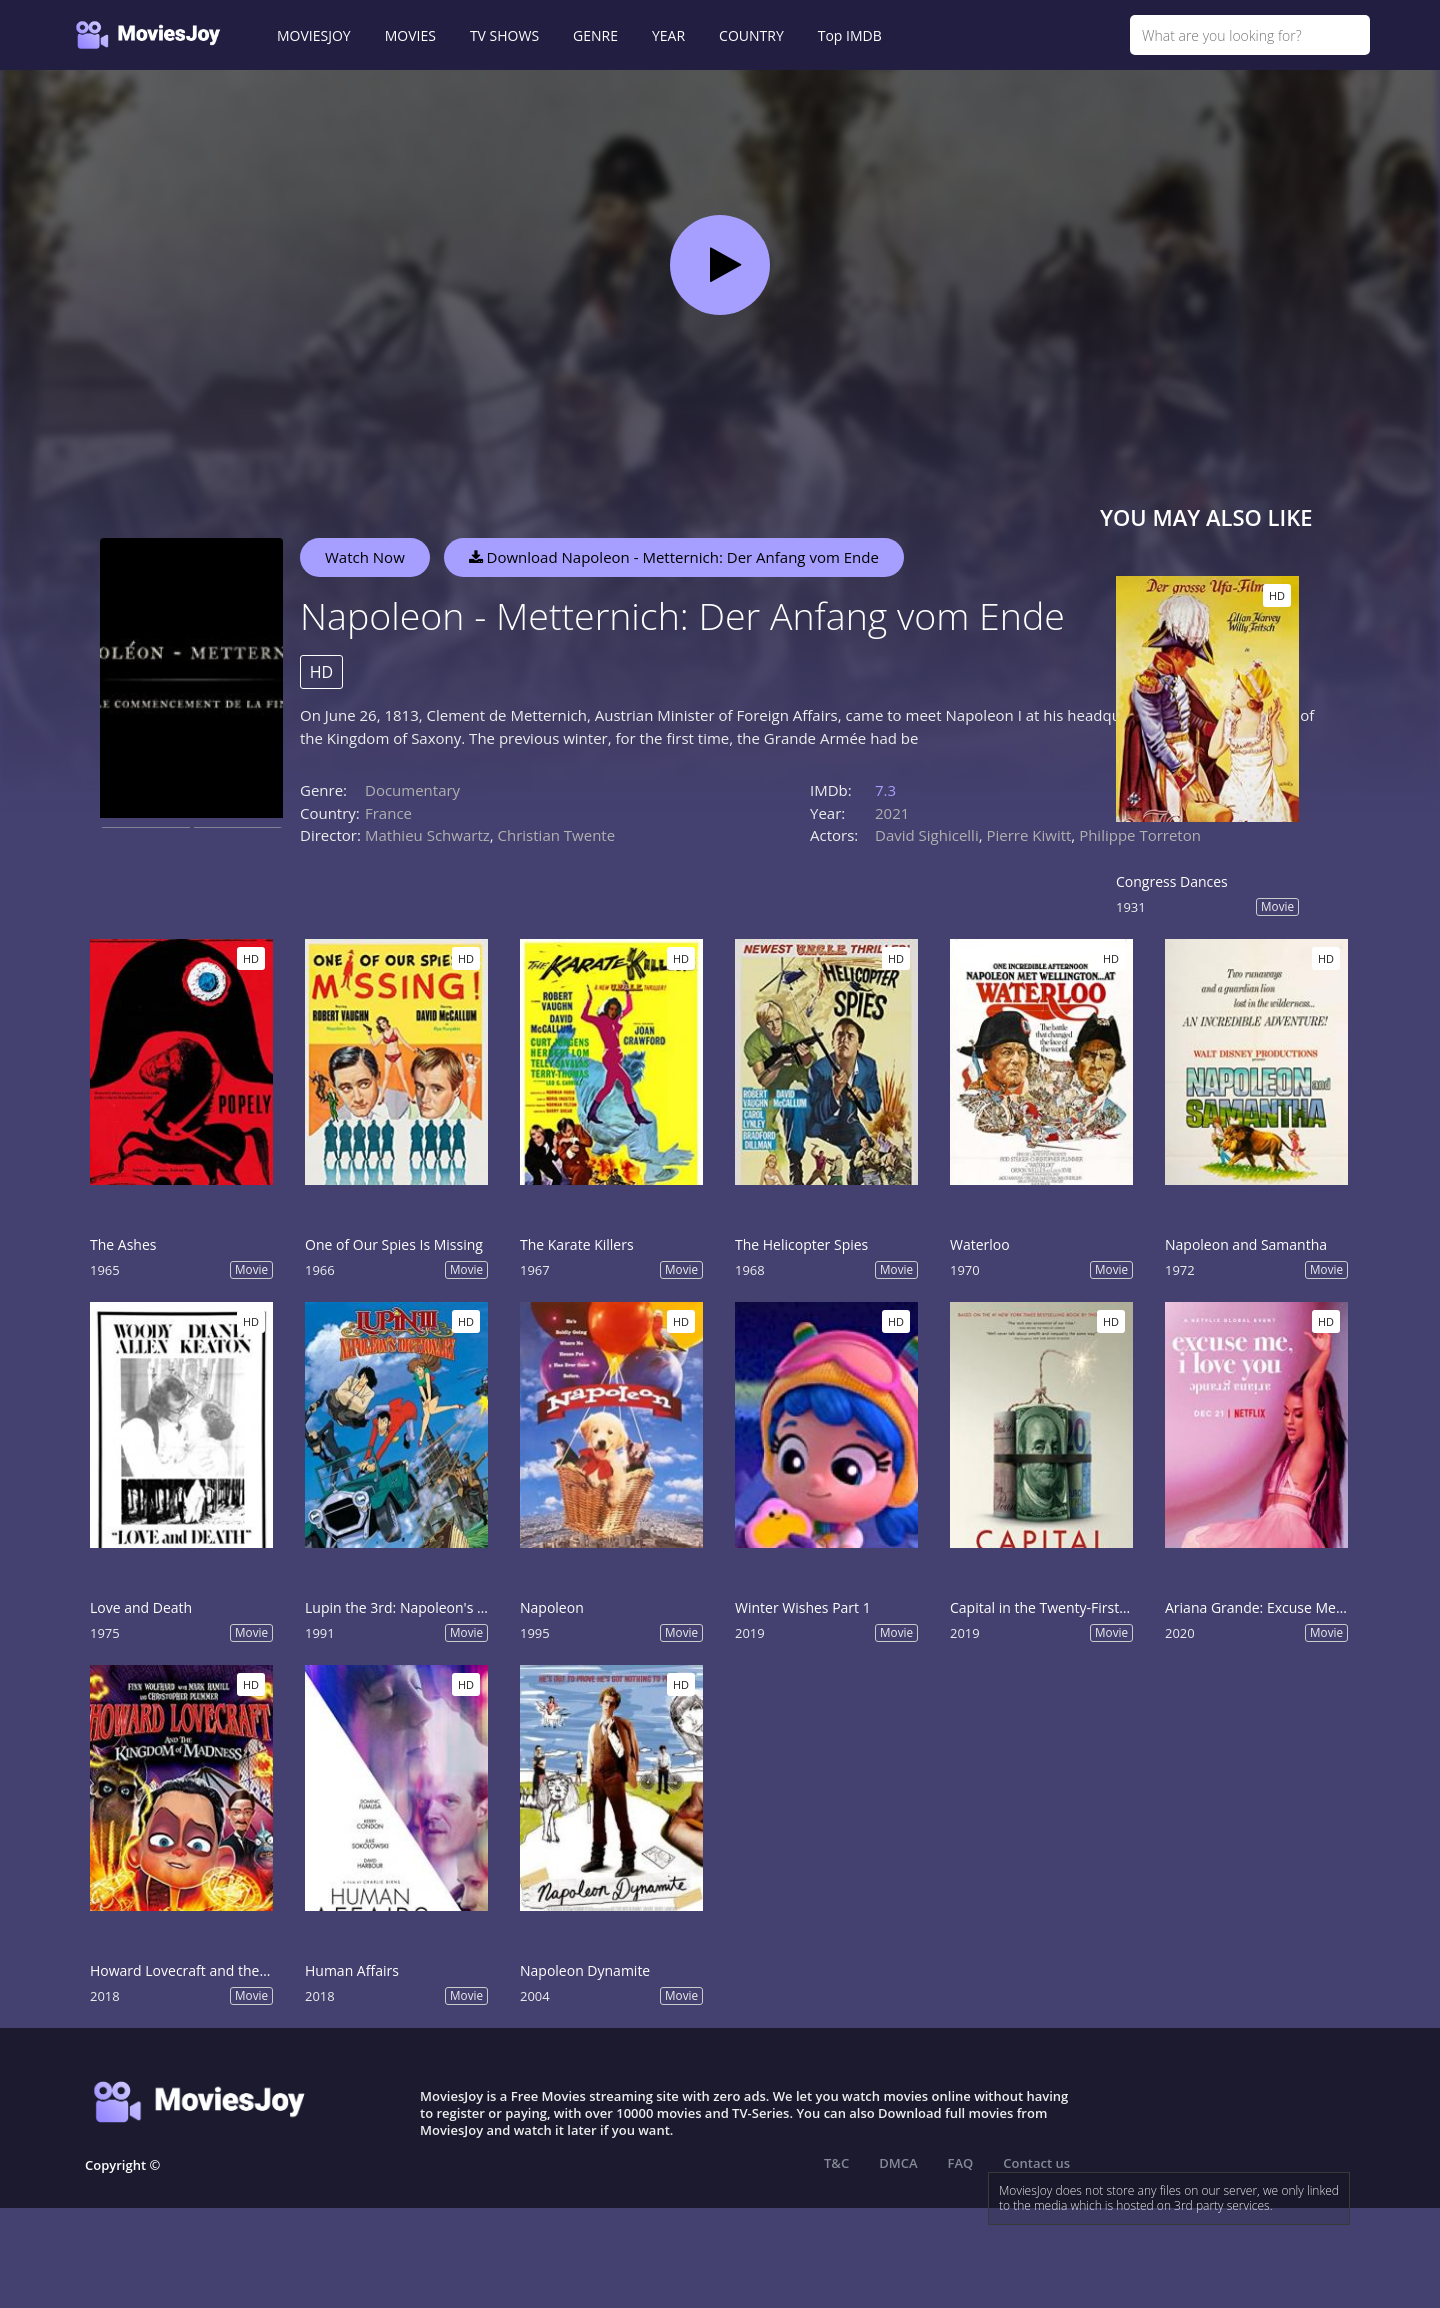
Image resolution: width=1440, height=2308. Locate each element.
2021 (892, 813)
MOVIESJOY (314, 35)
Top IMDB (850, 35)
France (388, 813)
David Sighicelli (927, 835)
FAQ (961, 2163)
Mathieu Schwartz (427, 835)
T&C (836, 2163)
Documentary (412, 790)
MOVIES (410, 35)
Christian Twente (557, 835)
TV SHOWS (504, 35)
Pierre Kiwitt (1028, 835)
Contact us (1036, 2163)
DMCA (898, 2163)
